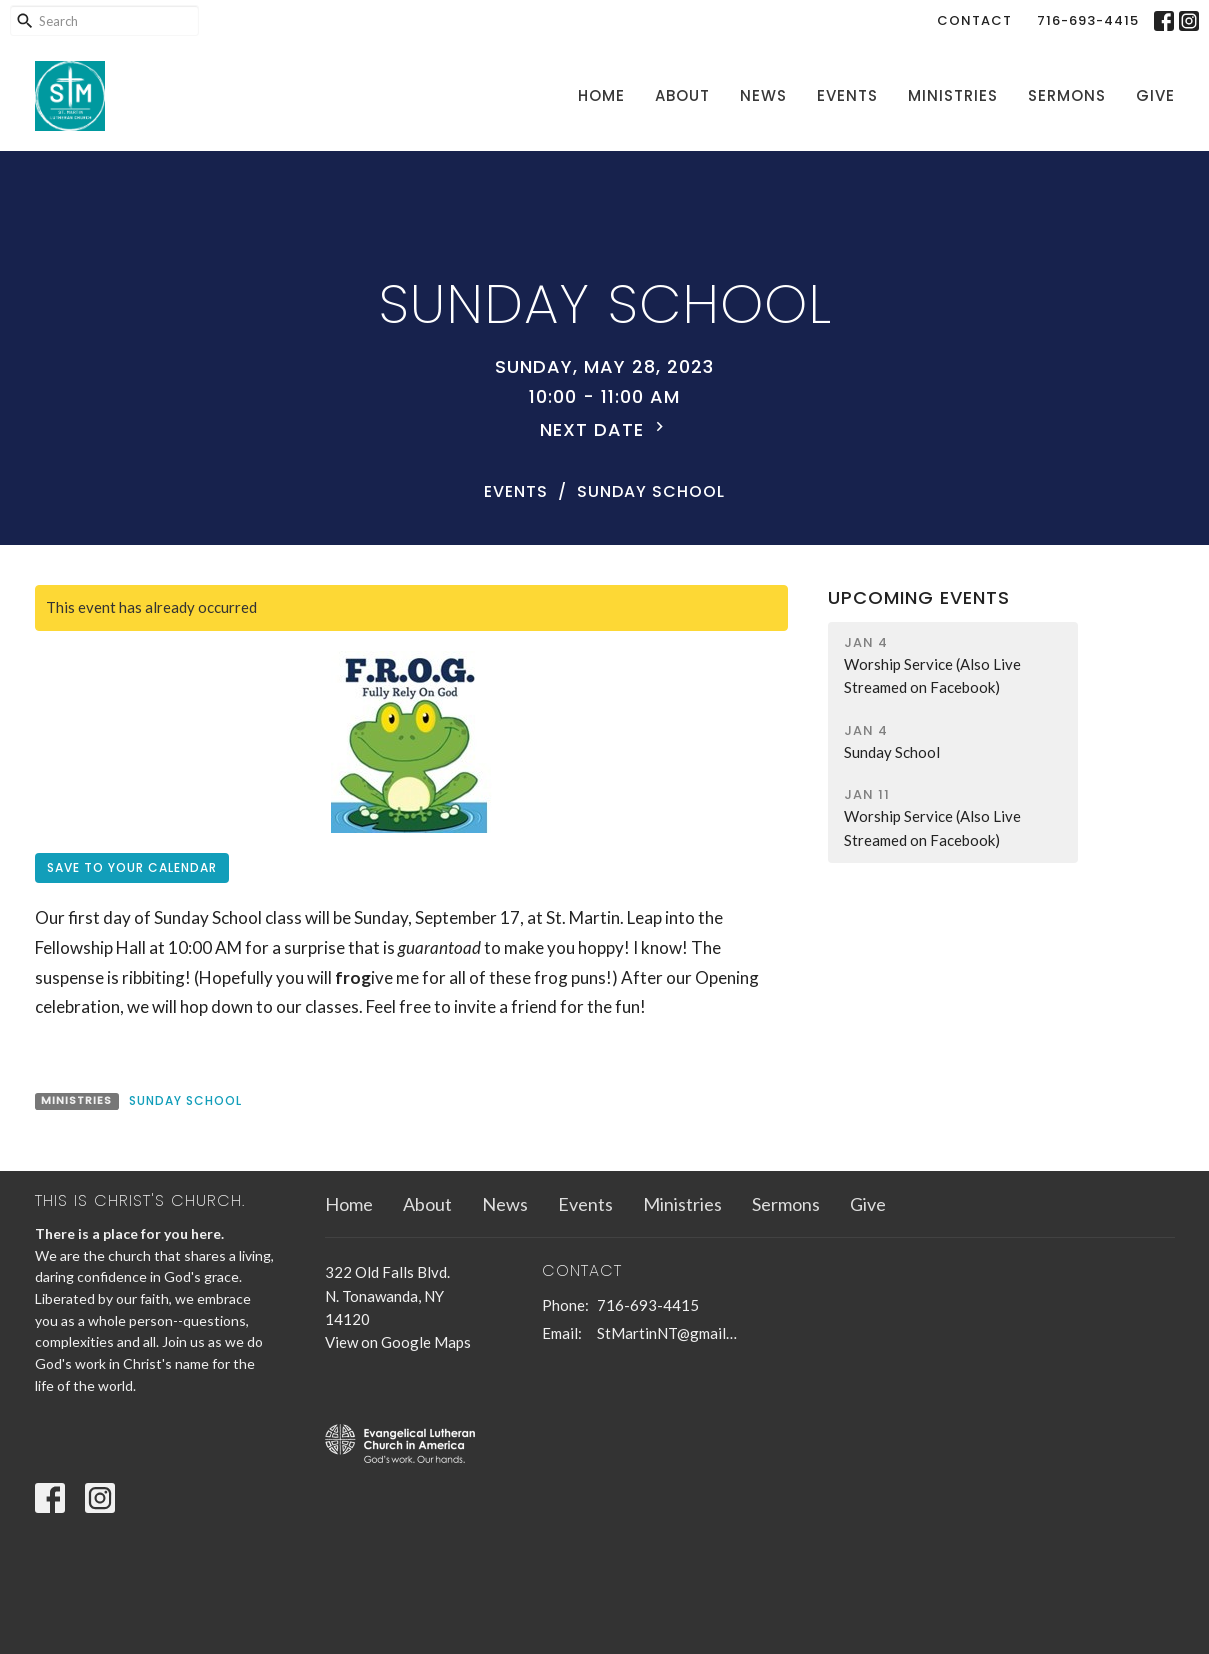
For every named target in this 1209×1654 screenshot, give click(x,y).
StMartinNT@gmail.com (668, 1333)
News (763, 95)
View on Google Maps (398, 1342)
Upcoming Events (919, 597)
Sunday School (185, 1100)
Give (1155, 95)
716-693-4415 (1088, 20)
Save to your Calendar (132, 867)
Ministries (953, 95)
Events (847, 95)
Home (601, 95)
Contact (974, 20)
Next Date (604, 429)
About (682, 95)
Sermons (1067, 95)
